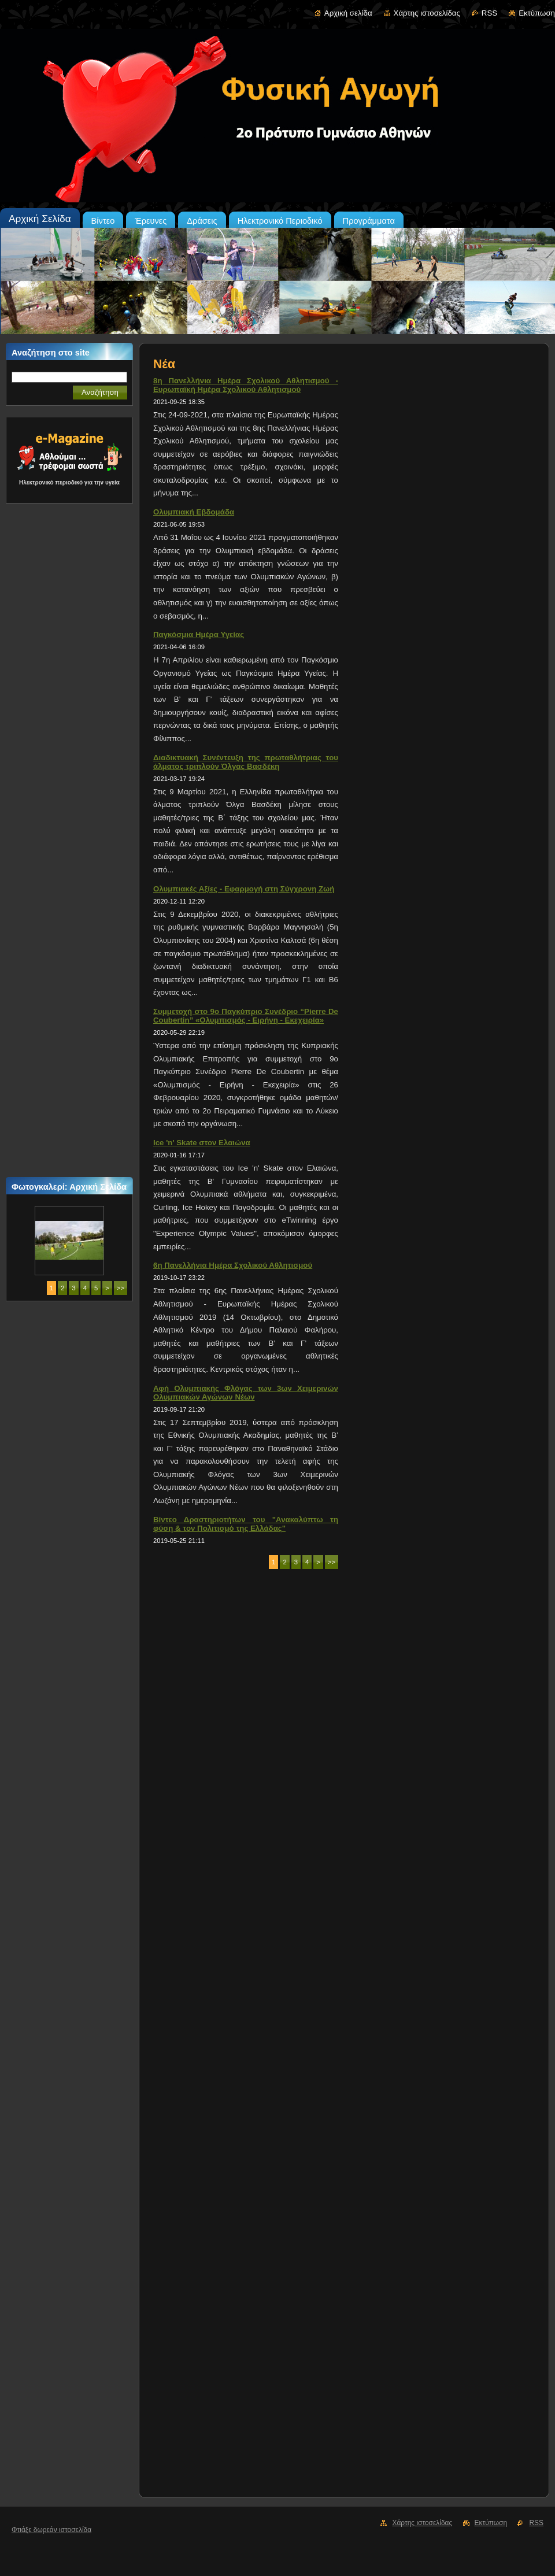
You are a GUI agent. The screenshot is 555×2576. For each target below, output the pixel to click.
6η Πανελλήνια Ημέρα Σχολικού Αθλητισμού (232, 1265)
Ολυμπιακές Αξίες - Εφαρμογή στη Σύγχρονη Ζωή (243, 888)
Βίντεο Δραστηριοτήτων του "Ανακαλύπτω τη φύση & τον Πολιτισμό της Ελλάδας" (245, 1524)
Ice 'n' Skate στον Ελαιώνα (201, 1142)
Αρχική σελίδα (348, 13)
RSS (489, 13)
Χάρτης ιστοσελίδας (427, 13)
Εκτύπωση (537, 13)
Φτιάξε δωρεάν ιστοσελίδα (51, 2530)
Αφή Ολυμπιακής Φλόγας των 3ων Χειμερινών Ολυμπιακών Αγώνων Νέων (245, 1392)
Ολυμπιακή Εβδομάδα (193, 512)
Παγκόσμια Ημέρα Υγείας (198, 634)
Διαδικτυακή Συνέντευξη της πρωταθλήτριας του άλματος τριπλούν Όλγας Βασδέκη (245, 762)
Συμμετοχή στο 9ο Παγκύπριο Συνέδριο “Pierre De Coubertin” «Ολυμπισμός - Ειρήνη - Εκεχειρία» (245, 1015)
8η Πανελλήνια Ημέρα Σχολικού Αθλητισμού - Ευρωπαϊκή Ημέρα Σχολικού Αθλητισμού (245, 385)
